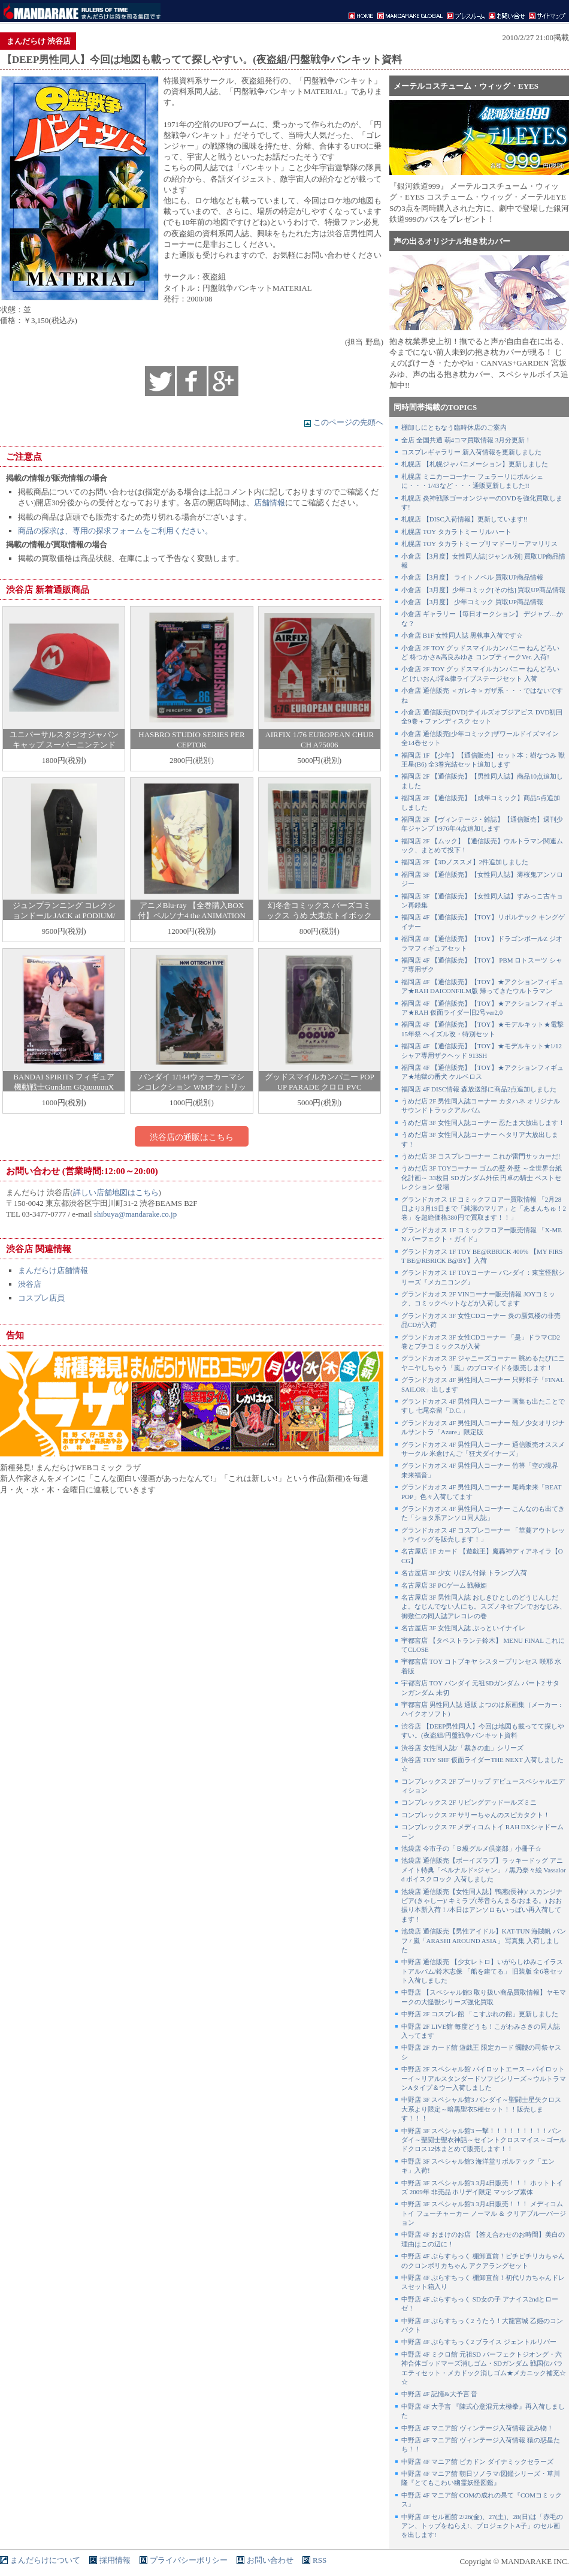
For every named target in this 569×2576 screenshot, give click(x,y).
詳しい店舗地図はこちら (116, 1192)
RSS (319, 2560)
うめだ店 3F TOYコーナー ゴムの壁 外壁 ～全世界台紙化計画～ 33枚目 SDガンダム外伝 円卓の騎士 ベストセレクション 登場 (481, 1177)
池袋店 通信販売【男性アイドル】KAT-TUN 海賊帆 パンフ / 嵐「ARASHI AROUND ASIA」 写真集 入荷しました (483, 1940)
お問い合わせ (270, 2560)
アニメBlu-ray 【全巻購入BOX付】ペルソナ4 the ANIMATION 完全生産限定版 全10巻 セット (192, 915)
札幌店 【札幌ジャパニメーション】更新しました (474, 463)
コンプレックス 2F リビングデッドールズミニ (469, 1802)
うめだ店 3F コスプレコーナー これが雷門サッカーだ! (481, 1156)
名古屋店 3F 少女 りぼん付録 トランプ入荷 (464, 1572)
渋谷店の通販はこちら (192, 1137)
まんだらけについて (45, 2560)
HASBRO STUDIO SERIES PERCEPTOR (191, 739)
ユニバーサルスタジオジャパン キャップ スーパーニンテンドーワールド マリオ (64, 744)
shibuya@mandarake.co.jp (135, 1213)
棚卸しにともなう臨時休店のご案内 (454, 427)
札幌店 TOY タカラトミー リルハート (456, 531)
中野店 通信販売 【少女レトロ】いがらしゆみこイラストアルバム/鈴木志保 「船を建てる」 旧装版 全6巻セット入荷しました (482, 1971)
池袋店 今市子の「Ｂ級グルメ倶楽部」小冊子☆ (471, 1848)
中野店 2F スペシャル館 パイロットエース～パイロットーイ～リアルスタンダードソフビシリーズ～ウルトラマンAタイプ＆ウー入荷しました (483, 2078)
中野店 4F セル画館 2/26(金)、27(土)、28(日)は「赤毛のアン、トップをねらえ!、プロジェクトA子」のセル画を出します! (482, 2526)
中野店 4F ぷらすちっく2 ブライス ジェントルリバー (478, 2341)
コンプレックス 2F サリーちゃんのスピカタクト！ (475, 1814)
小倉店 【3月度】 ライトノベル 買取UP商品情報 (472, 577)
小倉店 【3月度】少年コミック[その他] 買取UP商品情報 (483, 589)
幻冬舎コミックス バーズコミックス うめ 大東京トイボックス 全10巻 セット (319, 915)
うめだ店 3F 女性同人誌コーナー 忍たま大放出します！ (483, 1122)
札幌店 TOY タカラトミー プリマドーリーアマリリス (479, 543)
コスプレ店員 (41, 1297)
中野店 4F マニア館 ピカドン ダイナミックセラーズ (477, 2461)
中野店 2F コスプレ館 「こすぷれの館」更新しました (479, 2013)
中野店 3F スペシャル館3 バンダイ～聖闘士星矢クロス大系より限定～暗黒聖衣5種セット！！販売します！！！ (481, 2109)
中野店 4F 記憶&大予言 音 (439, 2393)
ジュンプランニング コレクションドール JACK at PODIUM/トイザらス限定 (64, 915)
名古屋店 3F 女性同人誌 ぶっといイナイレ (463, 1627)
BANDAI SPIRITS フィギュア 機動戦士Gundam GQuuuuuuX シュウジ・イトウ (63, 1087)
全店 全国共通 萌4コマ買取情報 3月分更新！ (466, 440)
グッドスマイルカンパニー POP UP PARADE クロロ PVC (319, 1081)
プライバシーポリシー (189, 2560)
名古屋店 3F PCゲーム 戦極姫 (444, 1585)
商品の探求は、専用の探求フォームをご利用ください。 (115, 530)
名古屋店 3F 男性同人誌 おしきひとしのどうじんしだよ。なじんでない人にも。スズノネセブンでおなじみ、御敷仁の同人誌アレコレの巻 (483, 1606)
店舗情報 (269, 502)
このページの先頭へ (343, 422)
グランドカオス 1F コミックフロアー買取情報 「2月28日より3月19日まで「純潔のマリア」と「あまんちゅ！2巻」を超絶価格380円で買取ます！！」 (483, 1208)
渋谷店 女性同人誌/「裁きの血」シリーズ (462, 1747)
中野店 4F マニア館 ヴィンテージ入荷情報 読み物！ (477, 2428)
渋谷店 (29, 1284)
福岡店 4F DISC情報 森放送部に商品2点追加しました (478, 1089)
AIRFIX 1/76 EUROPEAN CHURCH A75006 (319, 739)
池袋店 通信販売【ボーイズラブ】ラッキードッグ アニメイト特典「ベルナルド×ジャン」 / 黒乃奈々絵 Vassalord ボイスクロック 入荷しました (483, 1870)
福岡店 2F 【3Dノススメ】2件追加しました (464, 861)
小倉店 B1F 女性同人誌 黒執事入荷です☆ (462, 635)
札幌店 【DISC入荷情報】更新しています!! (464, 519)
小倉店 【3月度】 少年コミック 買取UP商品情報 (472, 601)
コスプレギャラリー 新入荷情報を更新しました (471, 452)
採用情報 (115, 2560)
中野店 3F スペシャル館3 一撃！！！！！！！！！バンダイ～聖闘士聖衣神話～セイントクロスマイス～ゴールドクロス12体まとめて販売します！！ (483, 2140)
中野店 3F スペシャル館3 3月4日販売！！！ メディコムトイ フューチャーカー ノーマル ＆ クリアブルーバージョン (483, 2213)
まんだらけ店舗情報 (53, 1270)
